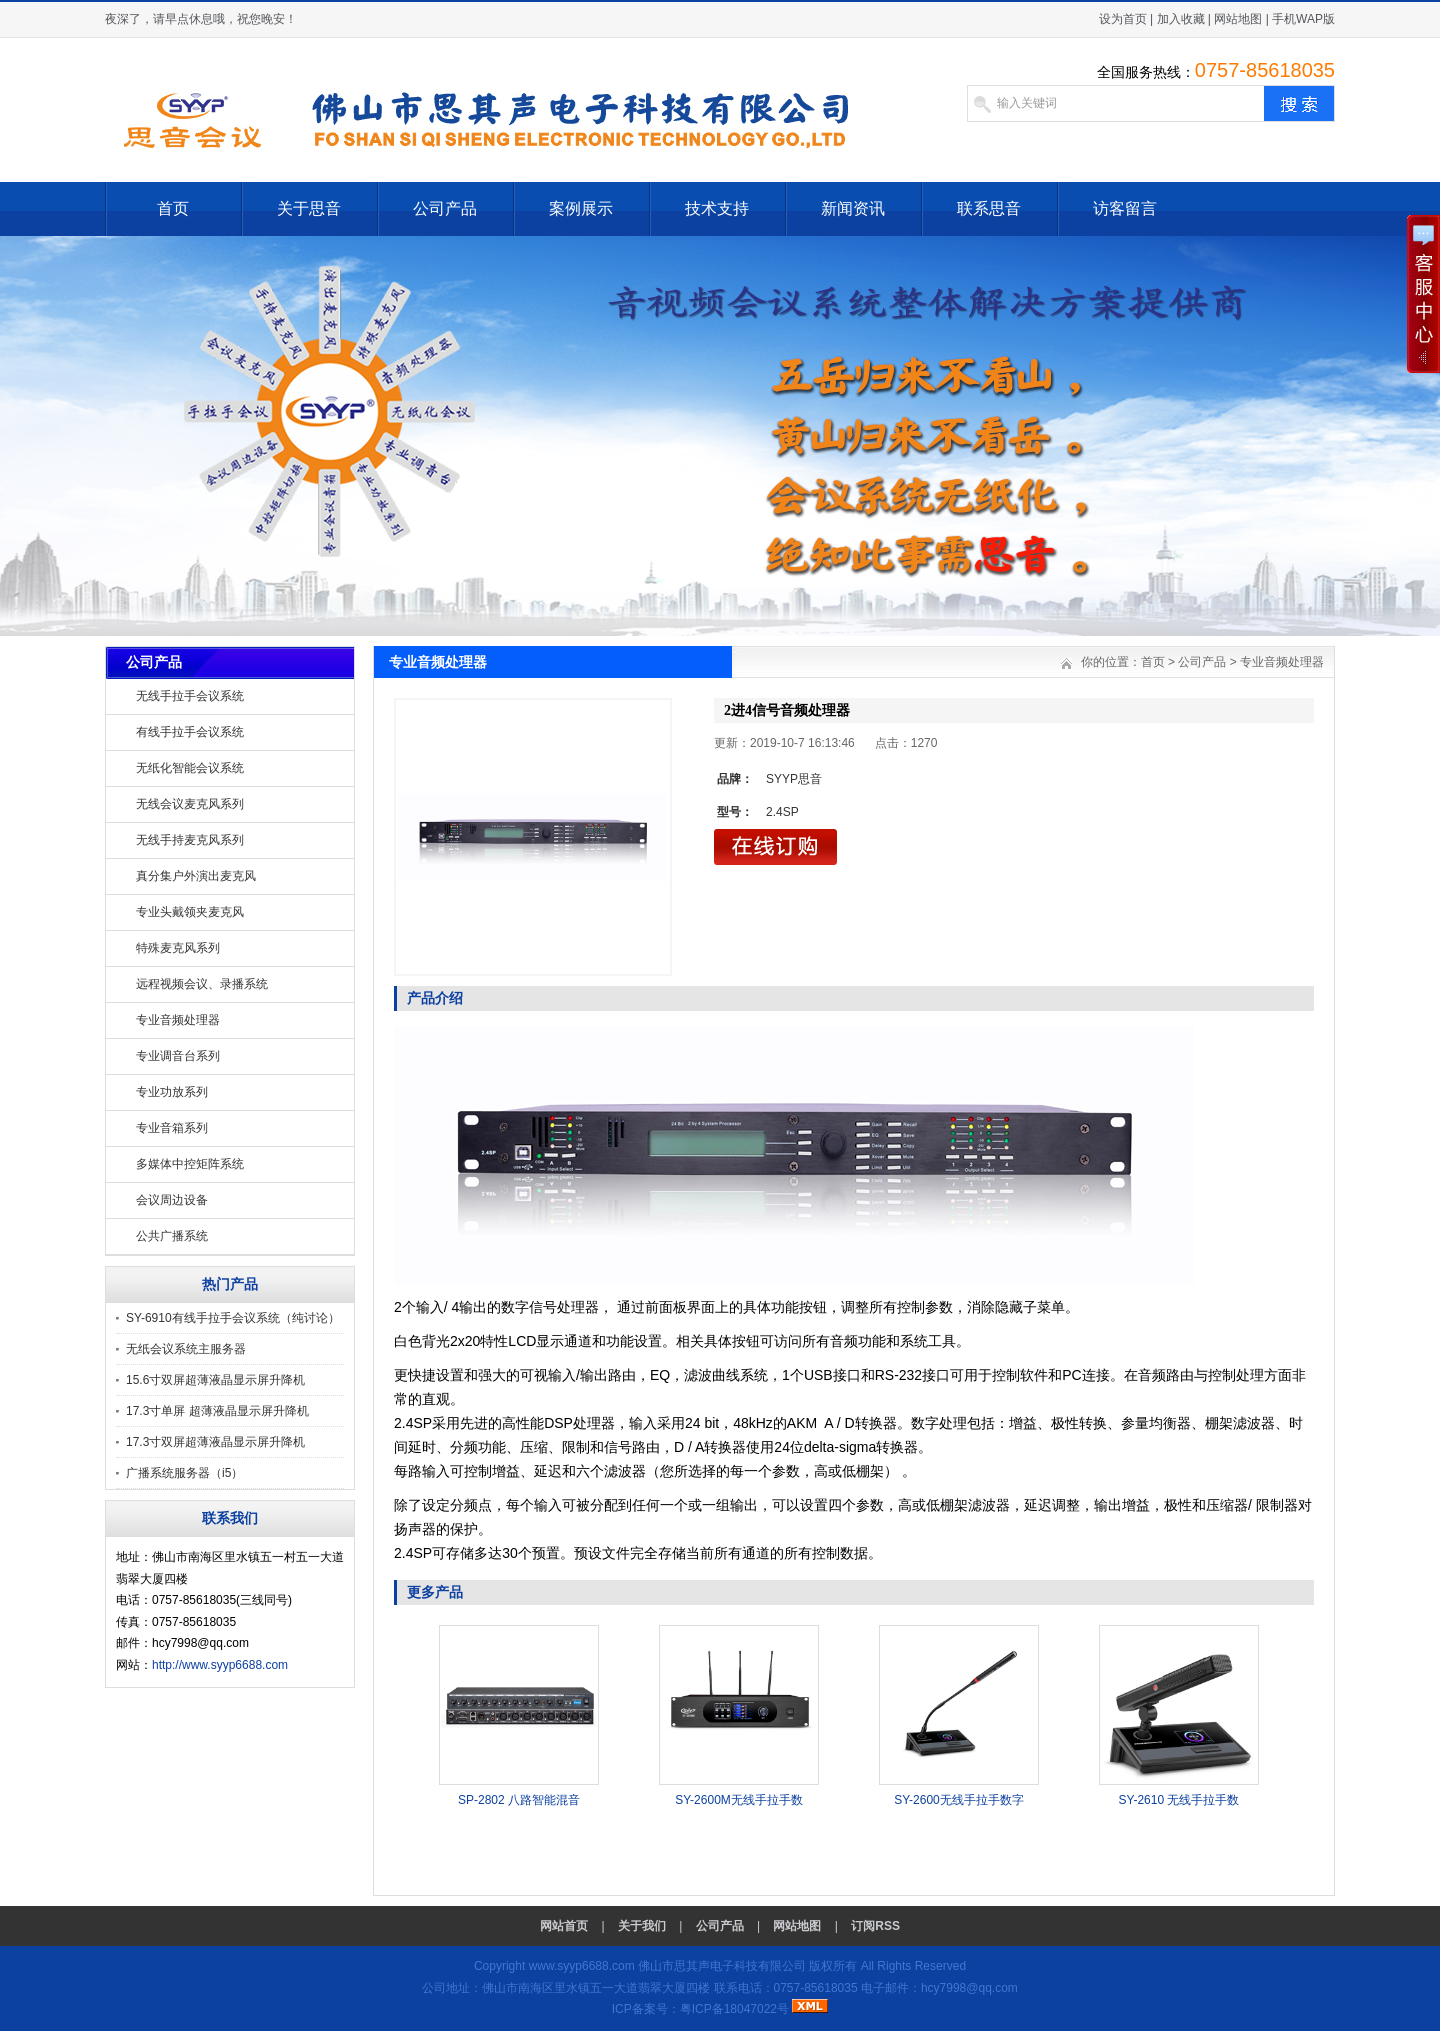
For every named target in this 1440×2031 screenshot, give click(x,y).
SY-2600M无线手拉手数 (739, 1800)
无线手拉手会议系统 (190, 696)
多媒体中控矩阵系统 (190, 1164)
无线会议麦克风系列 (190, 804)
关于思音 (309, 208)
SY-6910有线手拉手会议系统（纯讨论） (233, 1318)
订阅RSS (875, 1926)
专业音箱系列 (172, 1128)
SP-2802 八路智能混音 (519, 1800)
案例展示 (581, 208)
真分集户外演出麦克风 (196, 876)
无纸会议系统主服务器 (186, 1349)
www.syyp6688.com (582, 1966)
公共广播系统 (172, 1236)
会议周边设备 (172, 1200)
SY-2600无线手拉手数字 (959, 1800)
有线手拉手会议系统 (190, 732)
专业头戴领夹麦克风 (190, 912)
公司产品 (445, 208)
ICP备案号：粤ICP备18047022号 (700, 2009)
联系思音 (989, 208)
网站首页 (564, 1926)
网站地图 (1238, 19)
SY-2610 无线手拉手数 (1179, 1800)
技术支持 (717, 208)
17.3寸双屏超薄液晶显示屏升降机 (215, 1442)
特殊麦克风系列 (178, 948)
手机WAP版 (1303, 19)
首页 (173, 208)
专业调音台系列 (178, 1056)
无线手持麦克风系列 (190, 840)
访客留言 (1125, 208)
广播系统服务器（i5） (184, 1473)
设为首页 (1123, 19)
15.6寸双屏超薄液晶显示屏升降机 (215, 1380)
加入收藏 (1181, 19)
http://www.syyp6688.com (220, 1665)
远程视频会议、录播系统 (202, 984)
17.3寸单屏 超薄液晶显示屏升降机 (217, 1411)
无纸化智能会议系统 (190, 768)
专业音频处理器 (178, 1020)
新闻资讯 (853, 208)
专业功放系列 (172, 1092)
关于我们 (642, 1926)
